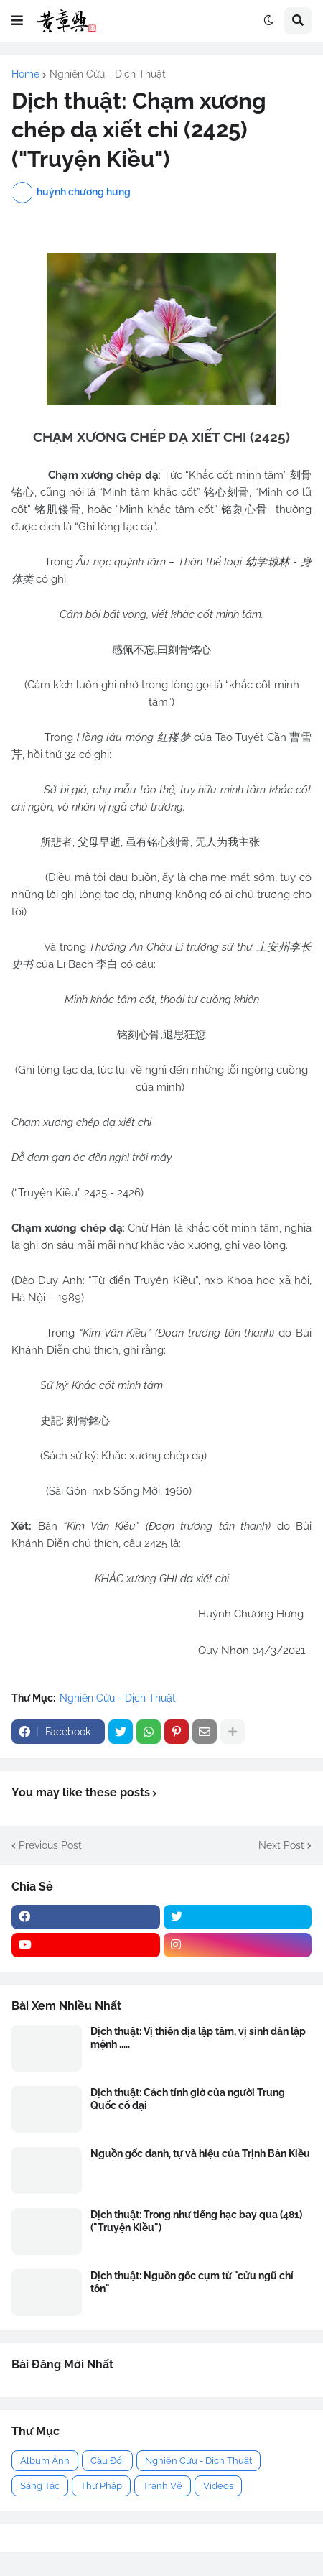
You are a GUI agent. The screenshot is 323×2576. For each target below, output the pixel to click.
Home (25, 74)
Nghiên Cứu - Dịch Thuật (108, 74)
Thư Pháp (101, 2485)
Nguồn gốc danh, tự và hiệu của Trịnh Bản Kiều (200, 2153)
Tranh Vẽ (162, 2485)
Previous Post (50, 1845)
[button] (17, 21)
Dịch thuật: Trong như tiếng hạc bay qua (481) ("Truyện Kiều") (196, 2221)
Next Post (281, 1845)
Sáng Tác (40, 2485)
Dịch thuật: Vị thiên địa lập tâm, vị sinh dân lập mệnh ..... (198, 2038)
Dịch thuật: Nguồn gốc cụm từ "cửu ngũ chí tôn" (192, 2282)
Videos (218, 2485)
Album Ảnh (45, 2460)
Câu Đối (107, 2460)
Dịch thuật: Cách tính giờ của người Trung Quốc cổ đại (187, 2099)
